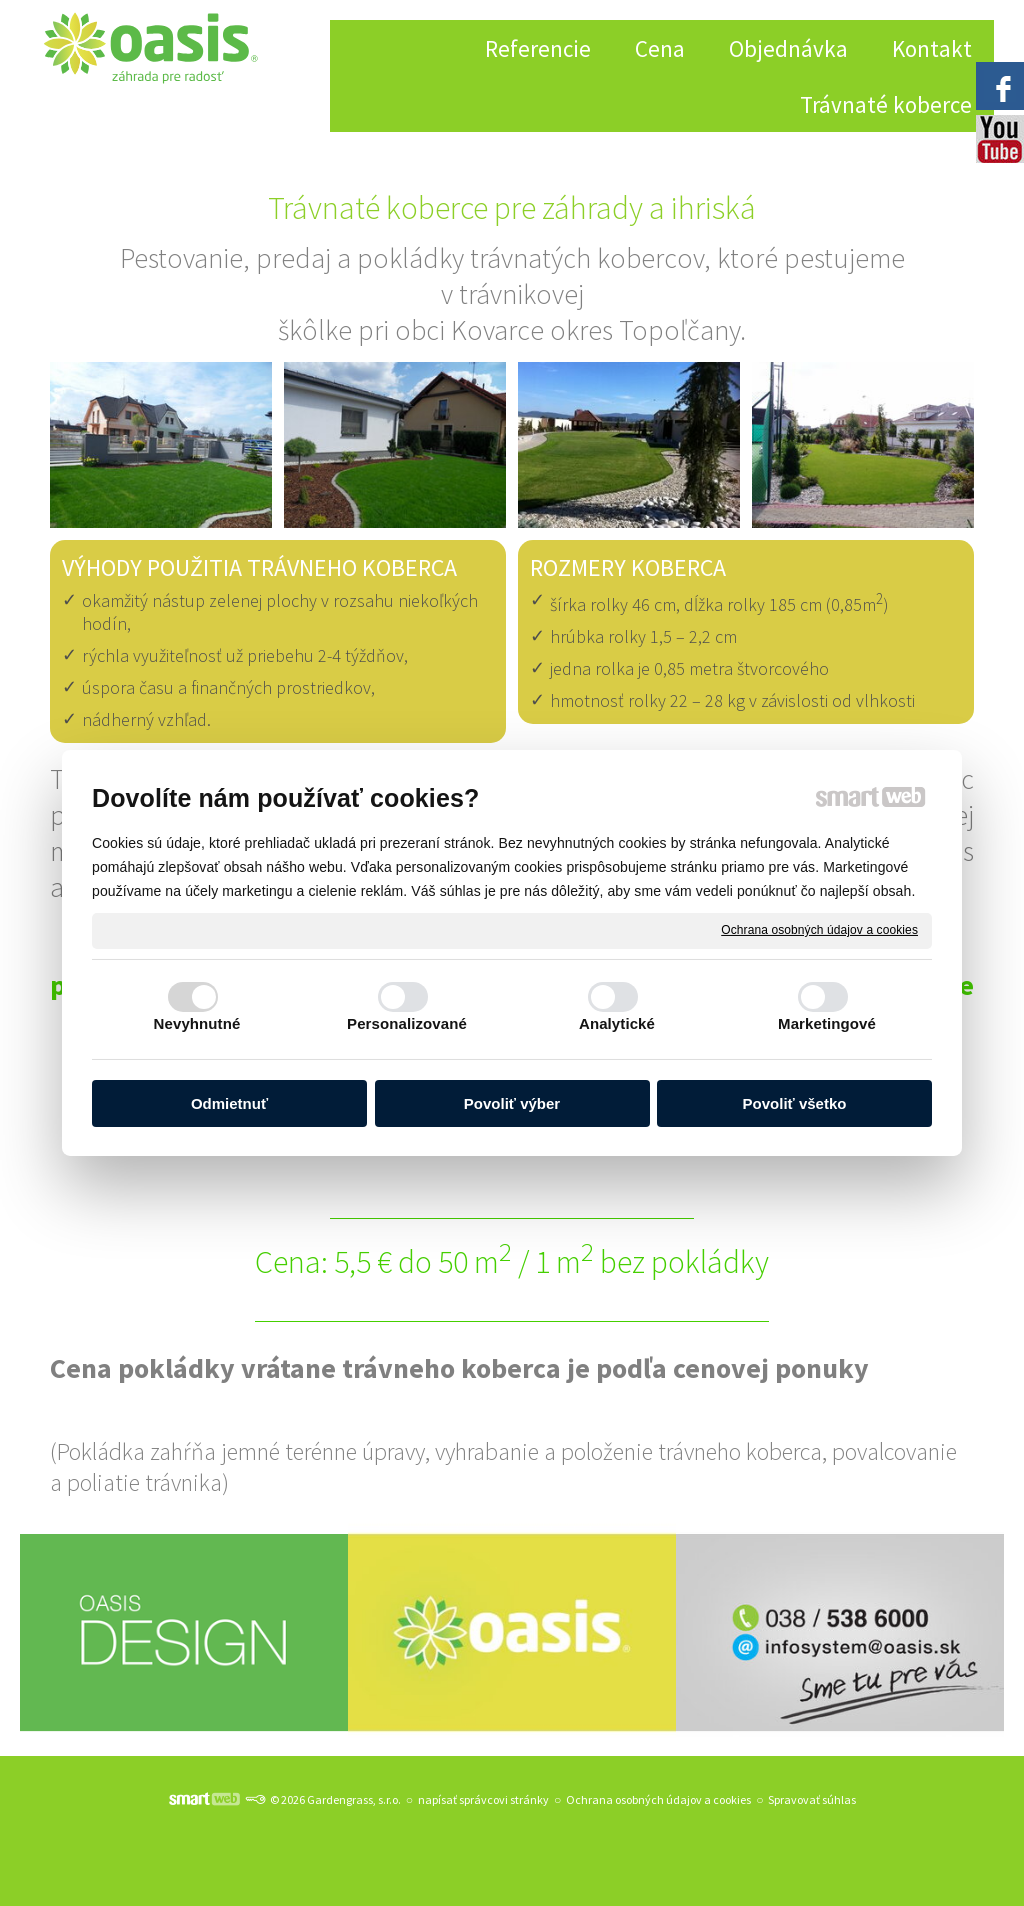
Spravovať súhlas (812, 1799)
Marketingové (827, 1023)
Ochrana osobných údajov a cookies (819, 930)
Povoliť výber (512, 1103)
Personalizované (407, 1023)
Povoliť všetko (795, 1103)
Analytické (617, 1023)
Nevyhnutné (197, 1023)
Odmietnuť (229, 1103)
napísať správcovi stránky (483, 1799)
